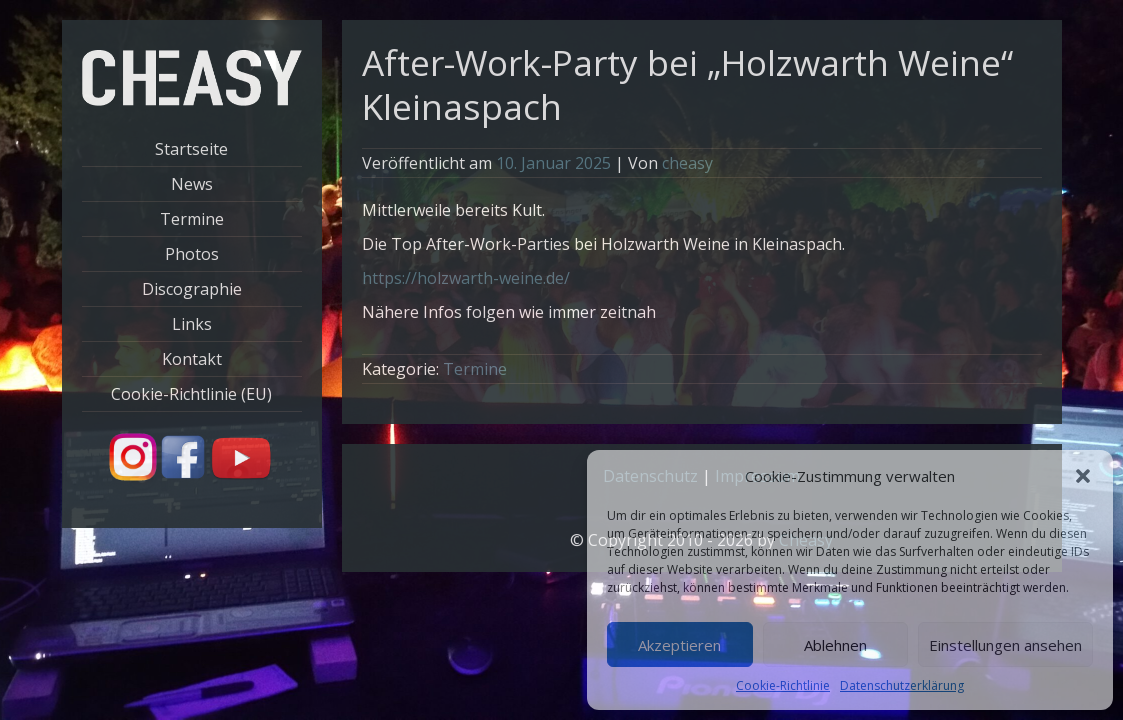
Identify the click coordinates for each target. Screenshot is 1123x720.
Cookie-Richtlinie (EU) (191, 394)
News (192, 184)
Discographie (192, 289)
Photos (192, 254)
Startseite (191, 149)
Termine (192, 219)
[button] (1083, 476)
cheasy (687, 163)
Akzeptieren (679, 645)
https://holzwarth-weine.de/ (466, 278)
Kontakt (192, 359)
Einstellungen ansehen (1005, 645)
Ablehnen (835, 645)
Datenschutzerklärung (902, 685)
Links (192, 324)
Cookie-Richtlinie (783, 685)
